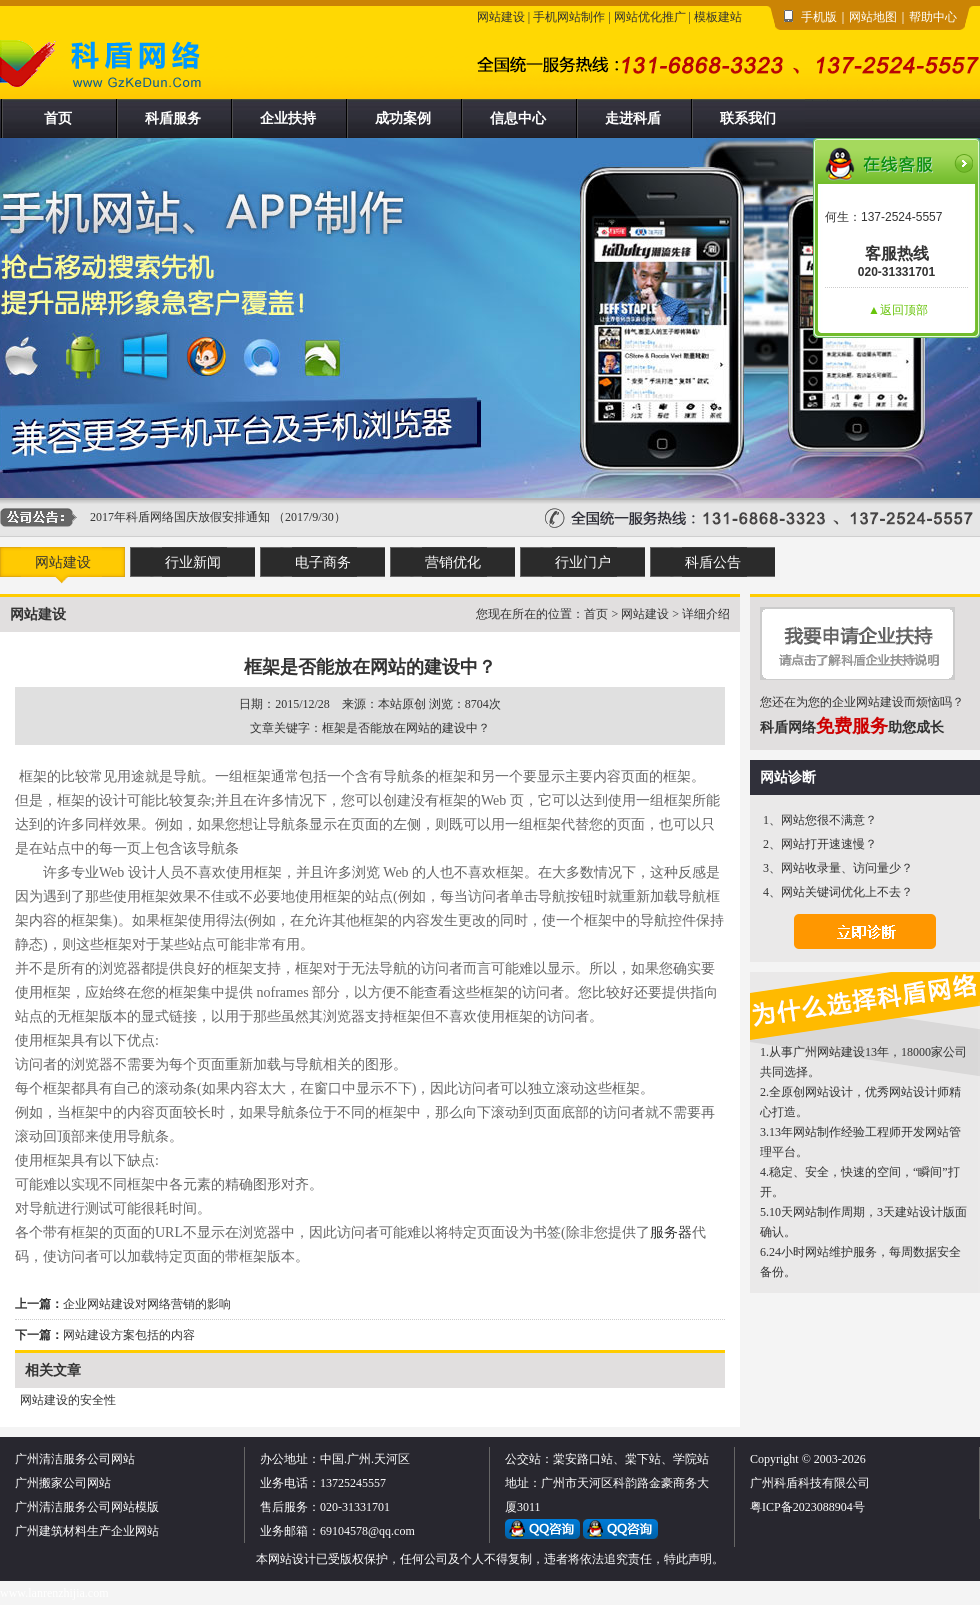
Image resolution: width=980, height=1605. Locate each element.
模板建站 (718, 17)
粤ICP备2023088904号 (807, 1507)
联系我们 (748, 118)
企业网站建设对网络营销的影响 (147, 1304)
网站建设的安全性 (68, 1400)
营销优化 (453, 562)
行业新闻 (193, 562)
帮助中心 (933, 17)
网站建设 (501, 17)
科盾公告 (713, 562)
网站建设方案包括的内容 (129, 1335)
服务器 (671, 1232)
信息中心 (518, 118)
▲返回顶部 (898, 310)
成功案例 (403, 118)
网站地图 (873, 17)
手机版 (819, 17)
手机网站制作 (569, 17)
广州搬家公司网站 (63, 1483)
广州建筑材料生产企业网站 (87, 1531)
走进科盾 (633, 118)
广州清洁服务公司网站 (75, 1459)
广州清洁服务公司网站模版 (87, 1507)
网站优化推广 (650, 17)
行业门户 (583, 562)
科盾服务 (173, 118)
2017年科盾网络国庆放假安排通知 (180, 517)
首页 (58, 118)
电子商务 (323, 562)
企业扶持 (288, 118)
